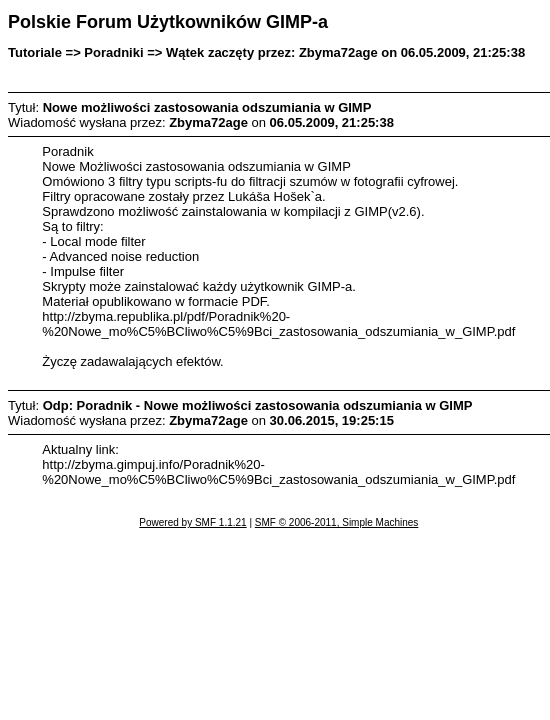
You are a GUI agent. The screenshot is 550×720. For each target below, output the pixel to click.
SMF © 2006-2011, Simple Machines (337, 522)
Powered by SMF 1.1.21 (192, 522)
